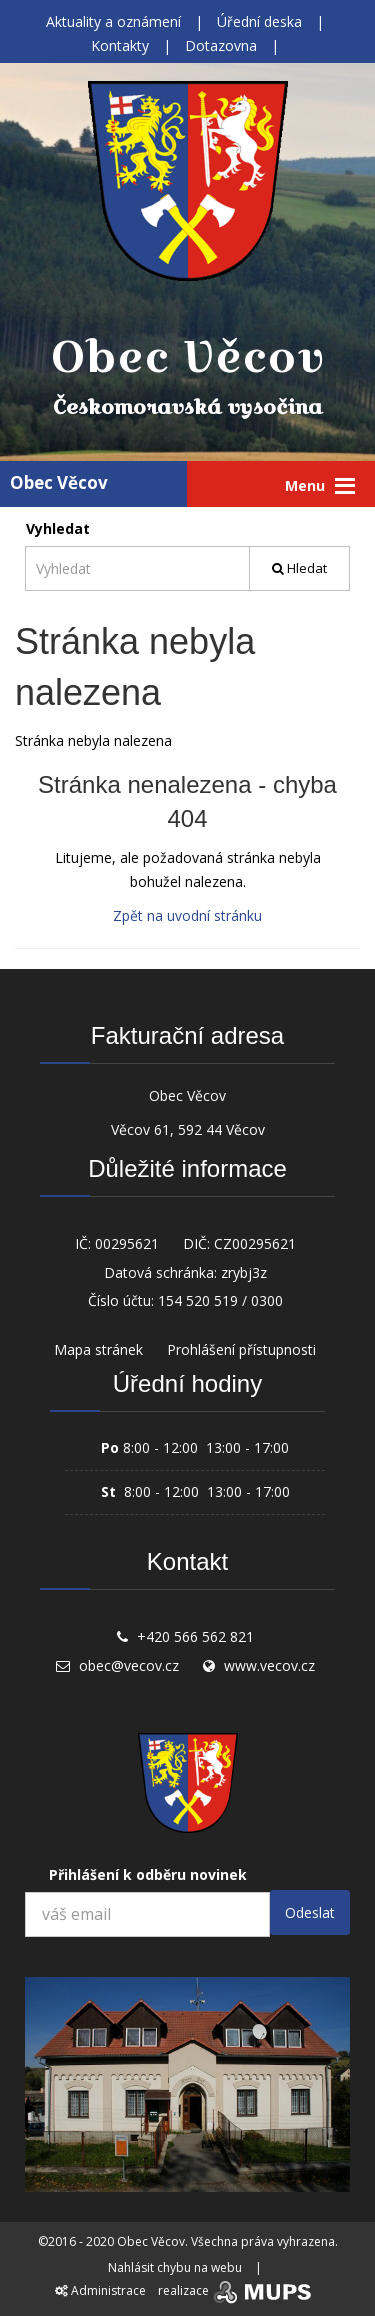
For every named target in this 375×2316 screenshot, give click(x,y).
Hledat (299, 568)
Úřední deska (259, 21)
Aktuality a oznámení (113, 21)
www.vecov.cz (269, 1665)
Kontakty (120, 45)
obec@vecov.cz (129, 1665)
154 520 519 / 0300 (220, 1300)
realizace (236, 2290)
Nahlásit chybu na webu (175, 2267)
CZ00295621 (255, 1243)
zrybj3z (244, 1272)
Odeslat (310, 1912)
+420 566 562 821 (195, 1636)
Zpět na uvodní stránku (187, 915)
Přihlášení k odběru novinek (148, 1874)
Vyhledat (58, 528)
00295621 (127, 1243)
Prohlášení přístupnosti (241, 1349)
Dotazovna (221, 45)
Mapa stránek (98, 1349)
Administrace (100, 2290)
